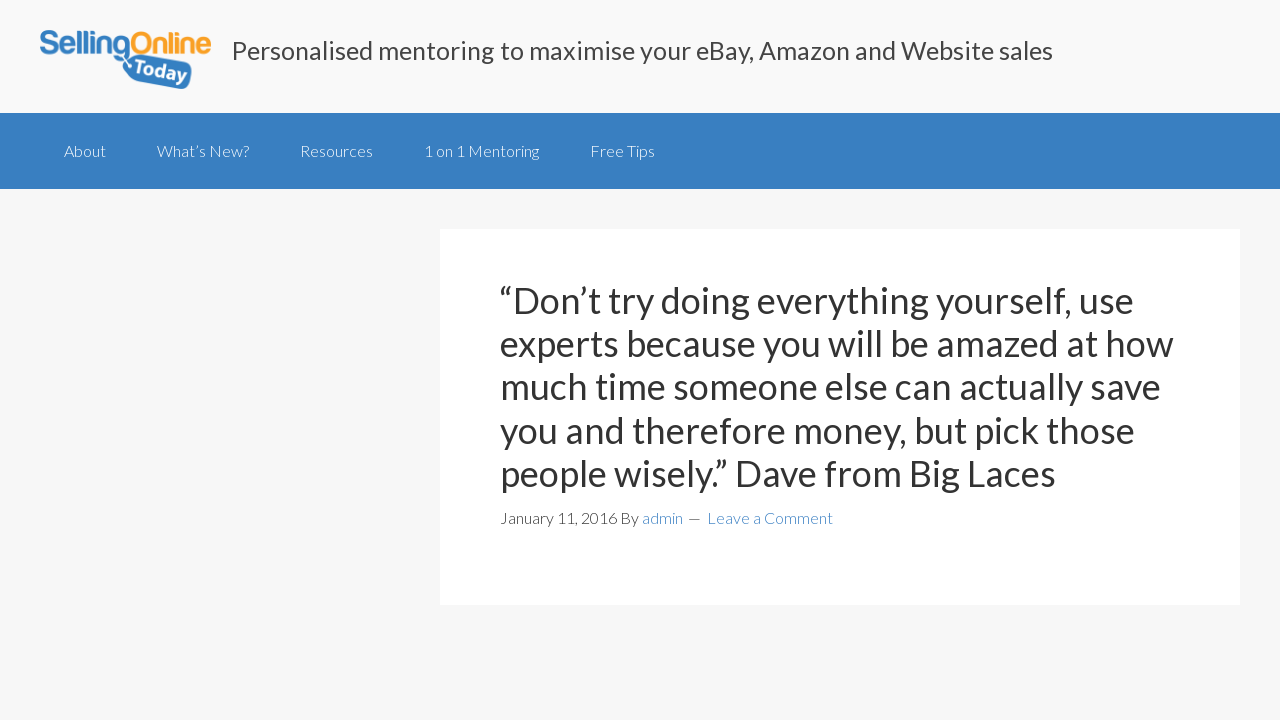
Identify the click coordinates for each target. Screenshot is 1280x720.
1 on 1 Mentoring (481, 150)
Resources (336, 150)
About (85, 150)
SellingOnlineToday (125, 61)
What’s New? (203, 150)
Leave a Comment (770, 517)
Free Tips (622, 150)
